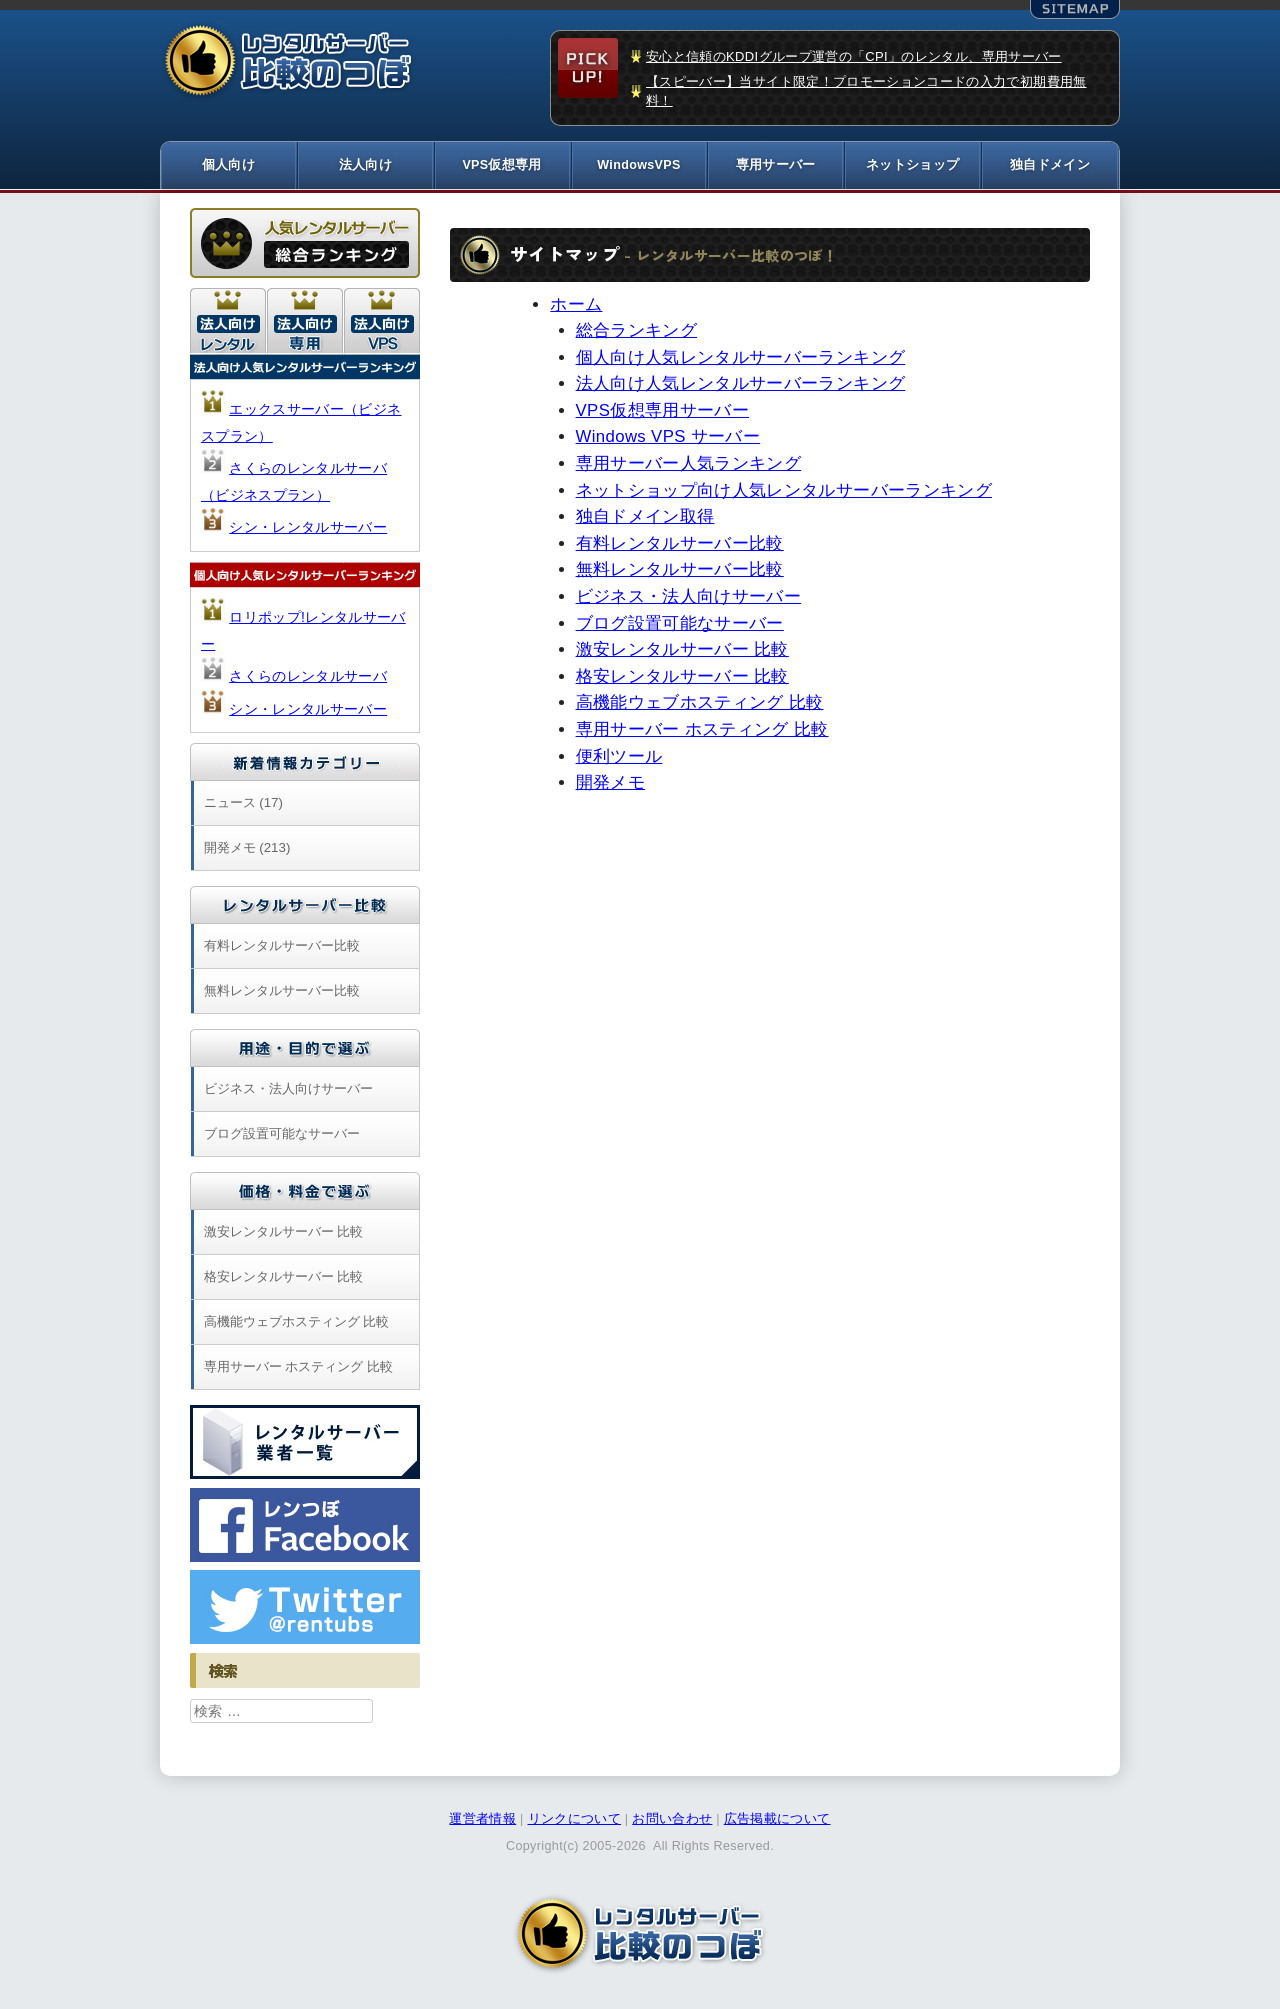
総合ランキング (636, 333)
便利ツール (619, 758)
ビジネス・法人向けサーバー (689, 599)
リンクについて (574, 1822)
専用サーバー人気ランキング (689, 466)
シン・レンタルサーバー (308, 530)
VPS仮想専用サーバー (662, 412)
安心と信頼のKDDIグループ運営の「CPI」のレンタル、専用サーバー (854, 56)
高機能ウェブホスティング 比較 (700, 705)
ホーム (576, 306)
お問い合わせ (672, 1822)
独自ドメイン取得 (645, 519)
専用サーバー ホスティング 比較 (702, 732)
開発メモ (610, 785)
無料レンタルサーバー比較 (680, 572)
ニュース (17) (243, 805)
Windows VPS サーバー (668, 439)
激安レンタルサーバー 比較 (682, 652)
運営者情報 (482, 1822)
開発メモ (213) (247, 850)
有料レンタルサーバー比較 (680, 545)
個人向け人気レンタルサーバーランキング (741, 359)
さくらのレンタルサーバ (308, 679)
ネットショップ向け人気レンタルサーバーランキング (784, 492)
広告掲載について (777, 1822)
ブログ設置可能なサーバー (680, 625)
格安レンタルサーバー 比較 (682, 678)
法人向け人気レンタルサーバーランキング (741, 386)
